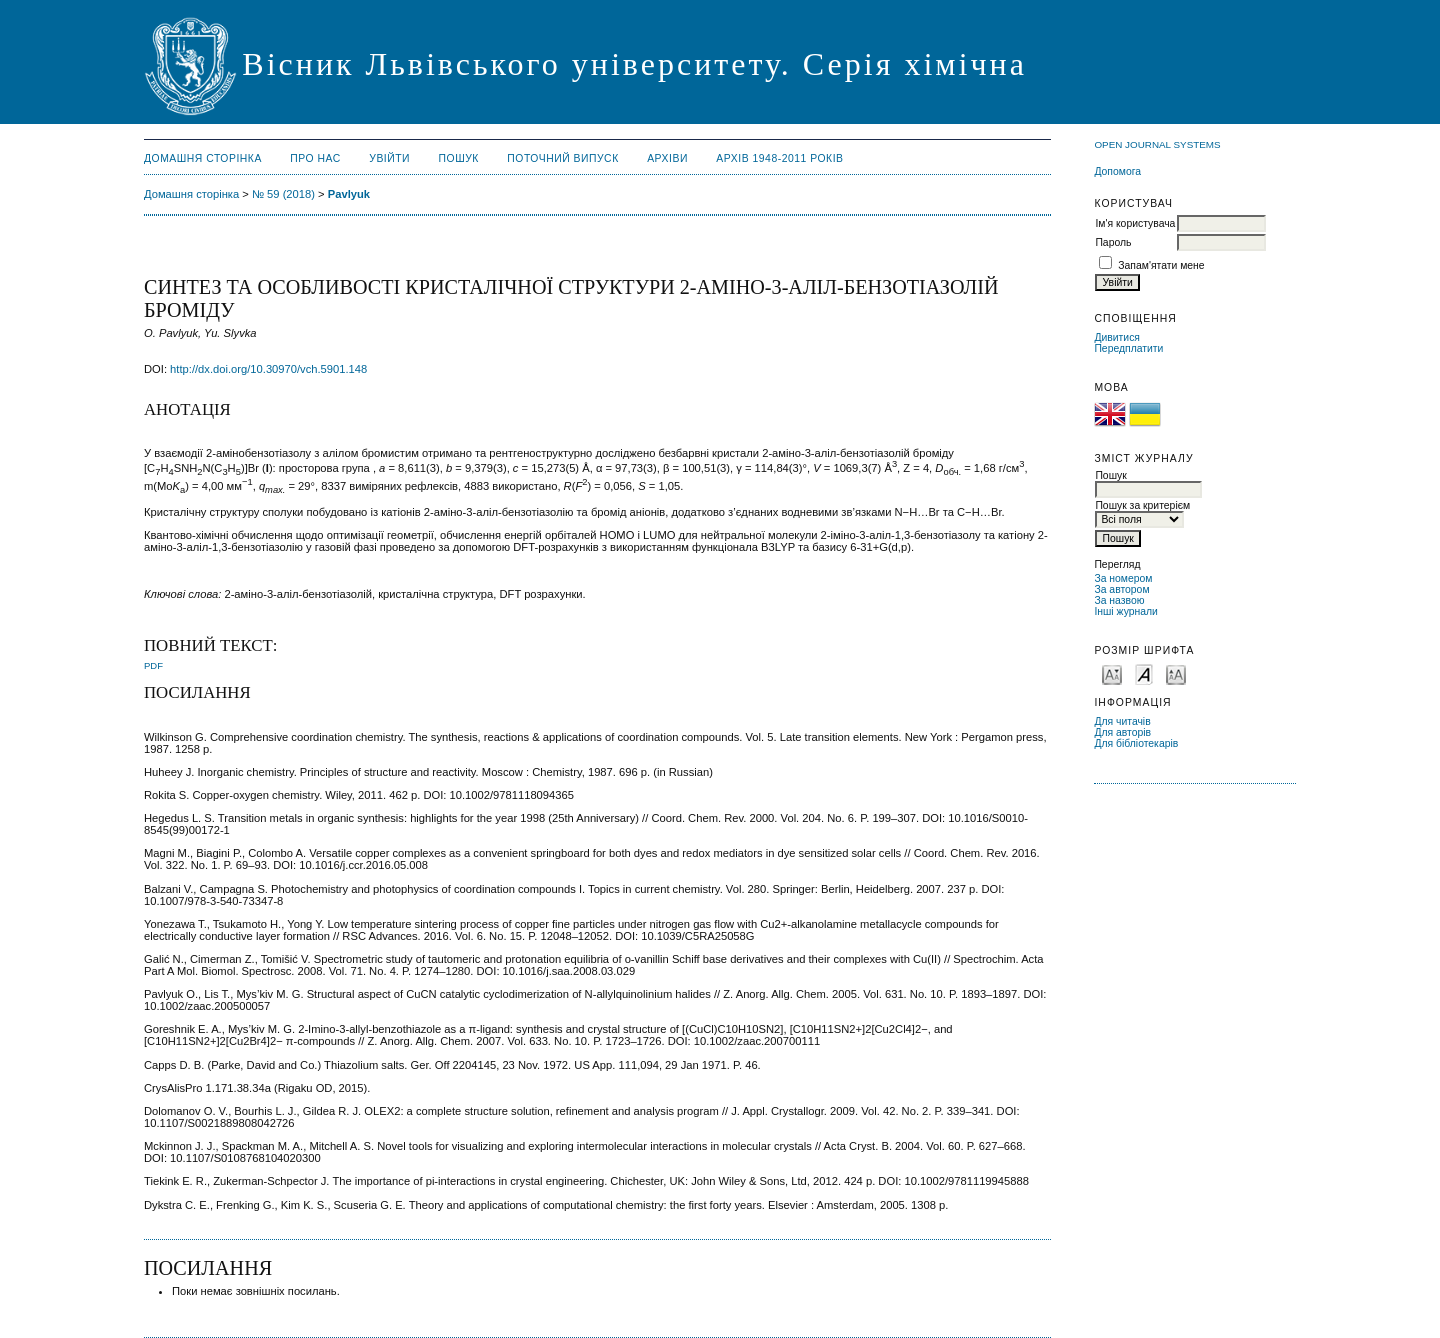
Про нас (315, 158)
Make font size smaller (1112, 673)
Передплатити (1128, 348)
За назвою (1119, 600)
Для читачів (1122, 721)
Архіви (667, 158)
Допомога (1117, 171)
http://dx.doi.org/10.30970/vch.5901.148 (268, 369)
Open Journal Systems (1157, 144)
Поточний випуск (562, 158)
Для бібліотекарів (1136, 743)
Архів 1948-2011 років (779, 158)
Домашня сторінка (203, 158)
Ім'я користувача (1135, 223)
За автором (1121, 589)
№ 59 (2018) (283, 194)
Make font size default (1144, 673)
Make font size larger (1176, 673)
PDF (153, 665)
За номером (1123, 578)
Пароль (1113, 242)
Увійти (389, 158)
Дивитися (1117, 337)
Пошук (459, 158)
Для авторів (1122, 732)
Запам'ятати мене (1161, 265)
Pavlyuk (349, 194)
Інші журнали (1125, 611)
